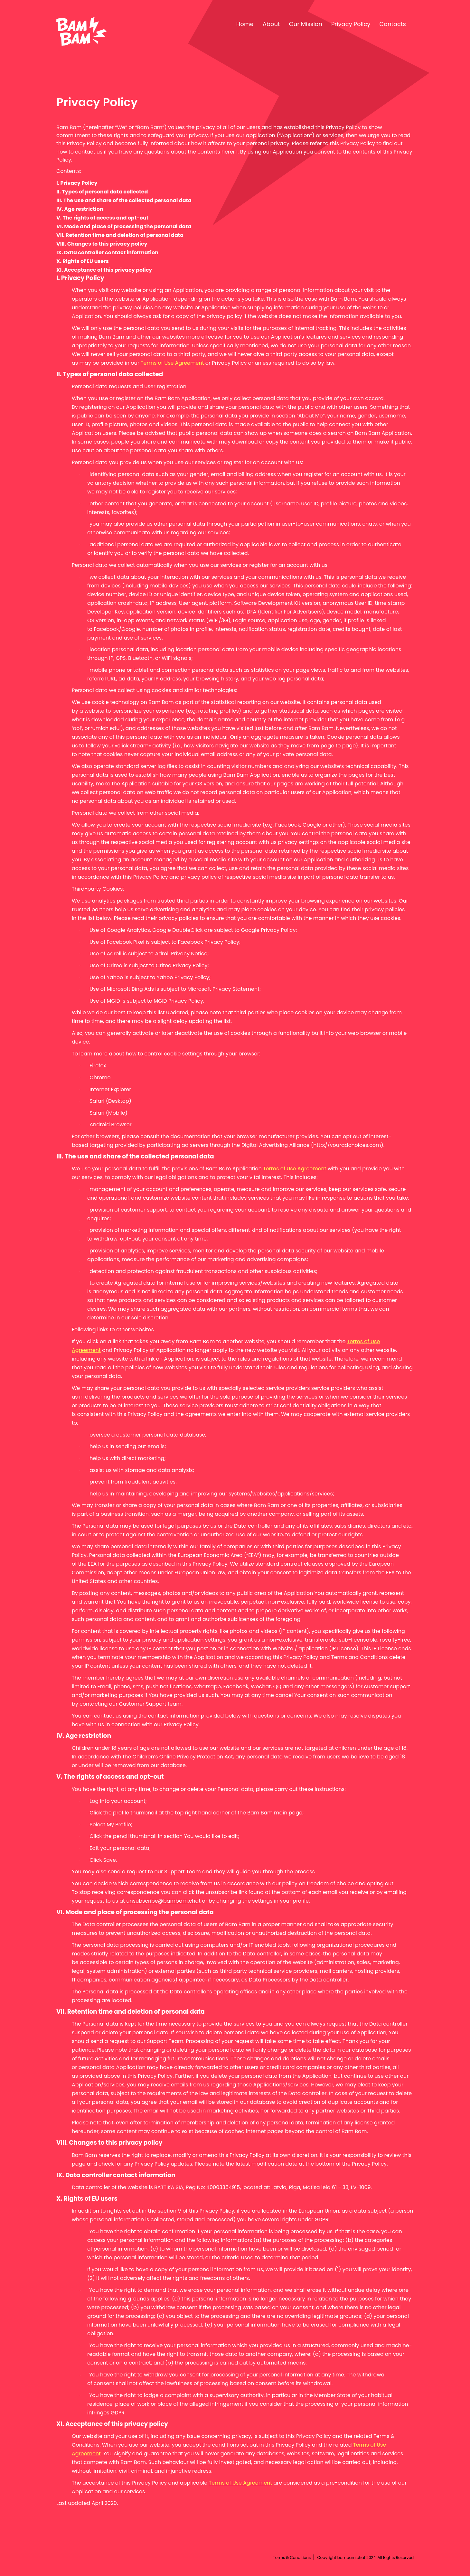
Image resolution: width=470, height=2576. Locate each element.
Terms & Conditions (292, 2557)
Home (245, 24)
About (271, 24)
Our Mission (305, 24)
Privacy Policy (351, 24)
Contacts (392, 24)
